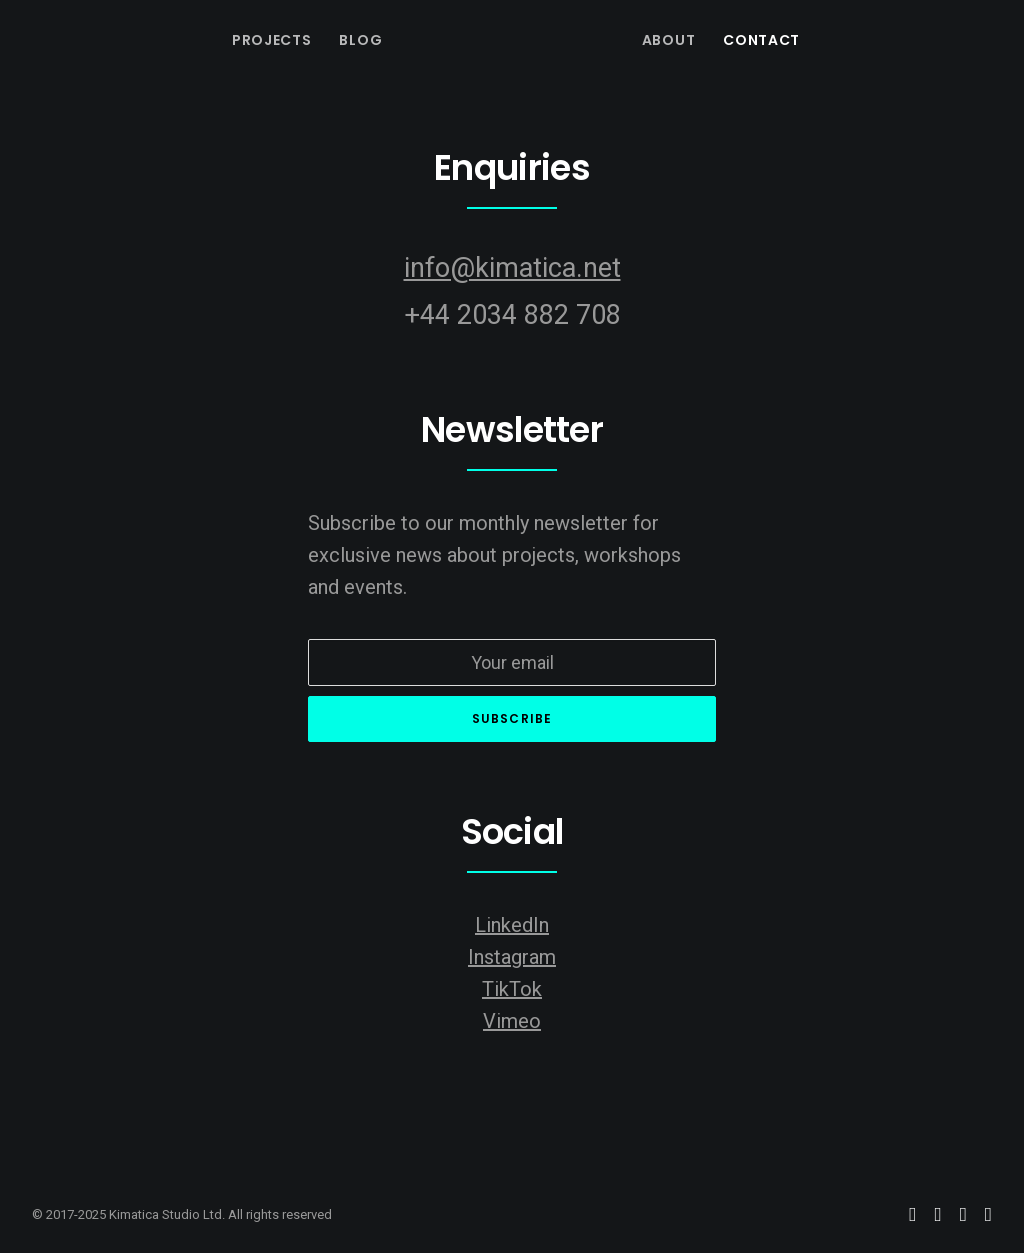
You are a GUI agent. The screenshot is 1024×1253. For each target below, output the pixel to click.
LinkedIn (512, 925)
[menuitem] (272, 39)
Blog (360, 40)
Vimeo (512, 1021)
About (669, 40)
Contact (761, 40)
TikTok (512, 989)
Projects (272, 40)
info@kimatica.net (512, 268)
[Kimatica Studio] (503, 39)
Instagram (512, 957)
